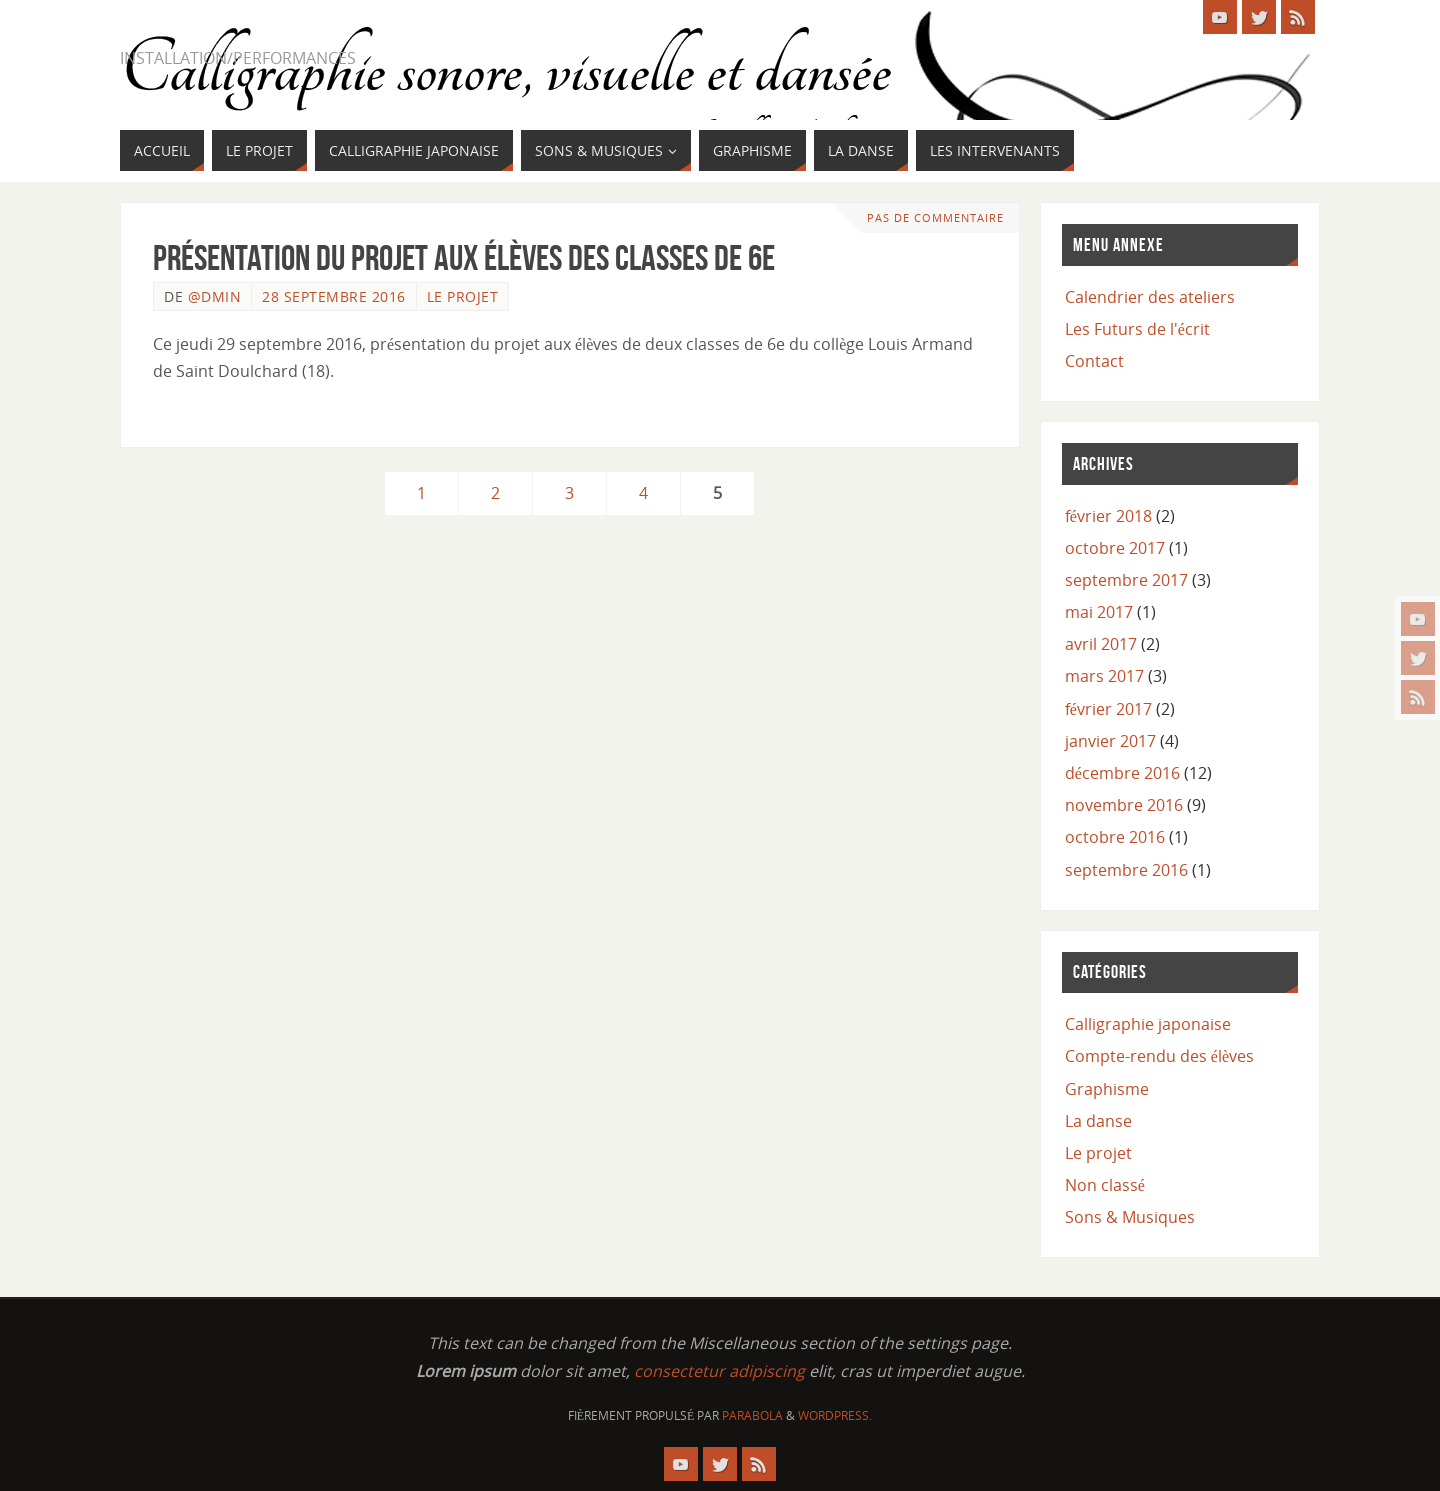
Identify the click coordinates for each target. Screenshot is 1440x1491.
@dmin (215, 296)
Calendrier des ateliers (1150, 297)
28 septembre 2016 (334, 296)
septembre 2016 (1126, 870)
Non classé (1105, 1185)
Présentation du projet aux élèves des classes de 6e (464, 257)
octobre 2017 (1115, 548)
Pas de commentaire (935, 217)
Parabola (752, 1415)
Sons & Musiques (1130, 1217)
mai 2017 (1099, 612)
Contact (1094, 361)
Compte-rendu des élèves (1159, 1056)
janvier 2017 (1110, 741)
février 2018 (1108, 516)
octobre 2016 (1115, 837)
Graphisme (1107, 1089)
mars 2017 (1104, 676)
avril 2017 (1101, 644)
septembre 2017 (1126, 580)
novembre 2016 (1124, 805)
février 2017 (1108, 709)
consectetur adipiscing (719, 1371)
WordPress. (835, 1415)
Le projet (463, 296)
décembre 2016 (1122, 773)
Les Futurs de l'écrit (1137, 329)
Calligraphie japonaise (1148, 1024)
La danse (1098, 1121)
